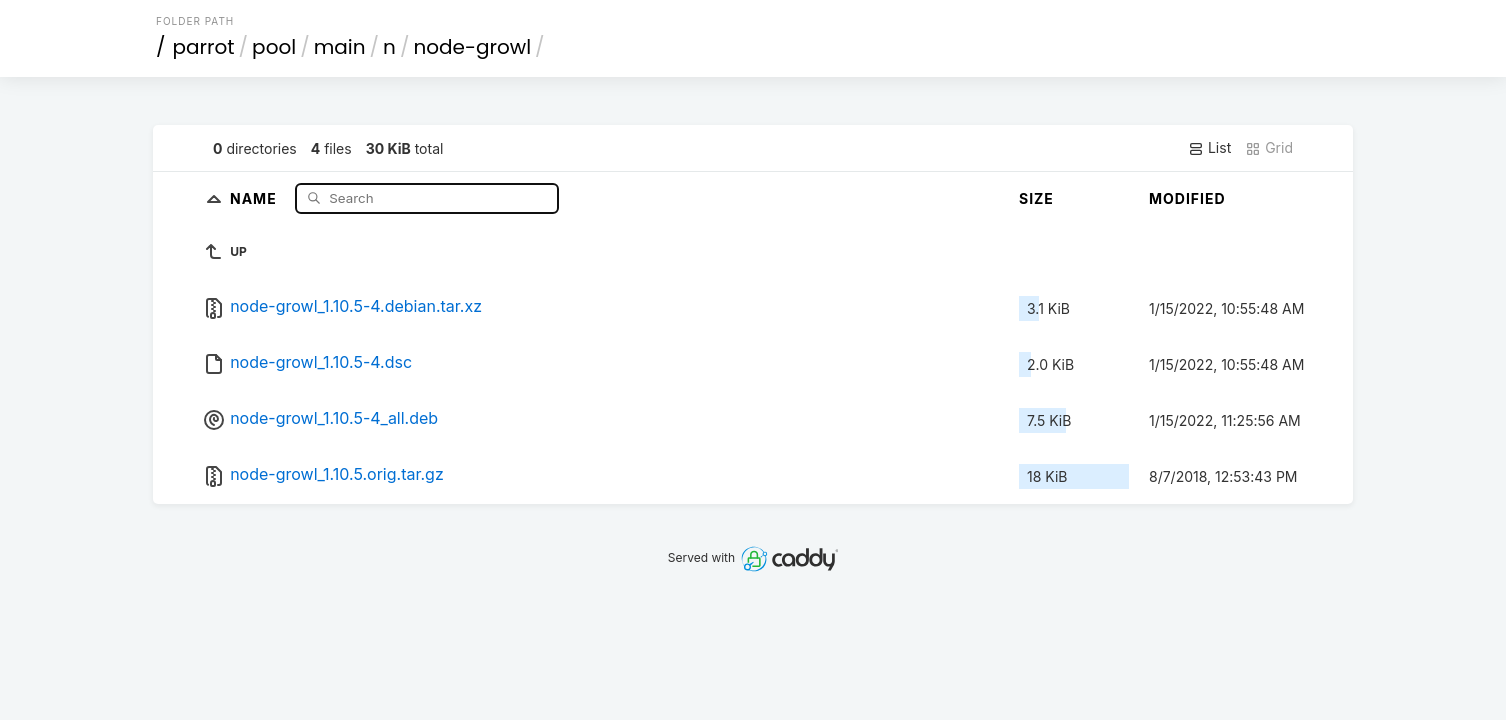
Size (1036, 198)
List (1209, 148)
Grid (1269, 148)
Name (255, 197)
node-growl (472, 47)
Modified (1187, 198)
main (340, 47)
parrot (204, 47)
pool (274, 47)
